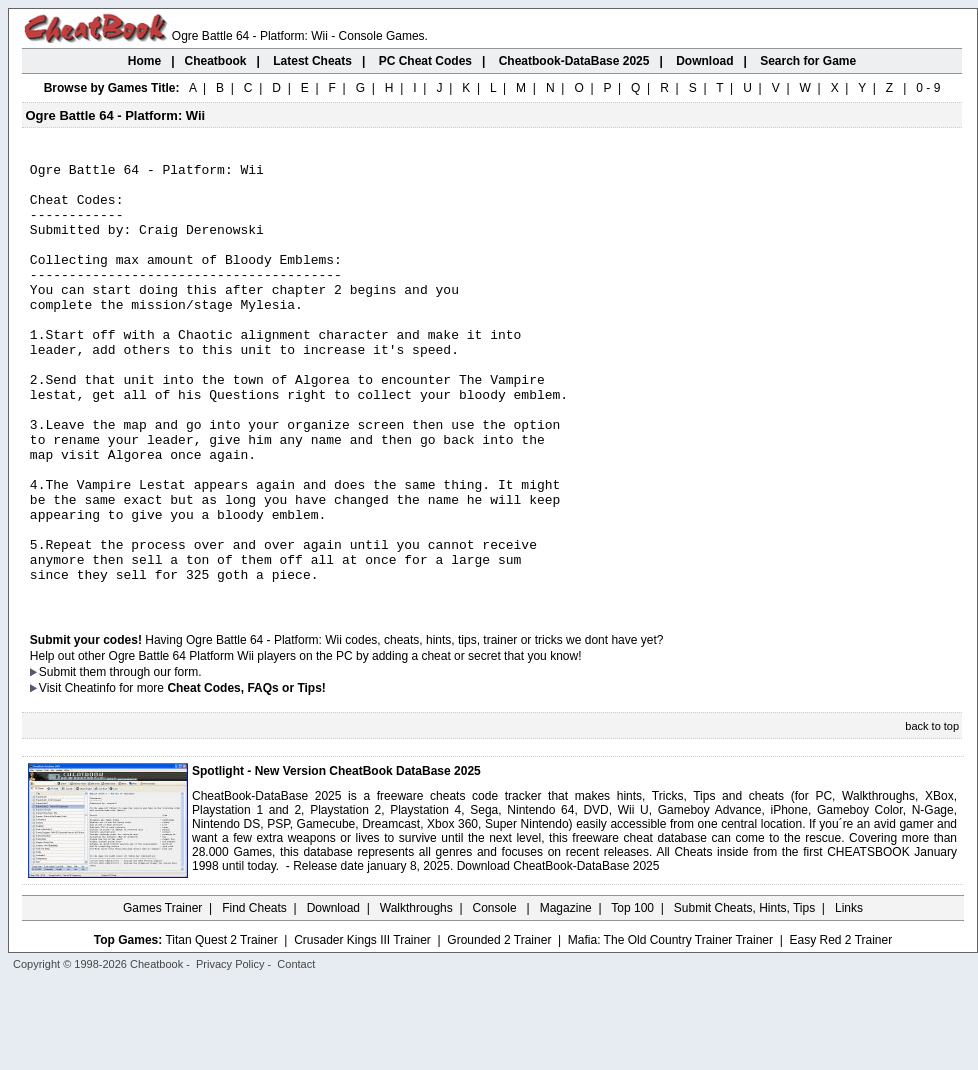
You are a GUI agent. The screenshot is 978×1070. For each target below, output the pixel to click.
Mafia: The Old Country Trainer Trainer (670, 1027)
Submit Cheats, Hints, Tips (744, 995)
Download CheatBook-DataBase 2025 (558, 953)
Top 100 (632, 995)
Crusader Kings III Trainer (362, 1027)
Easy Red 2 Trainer (840, 1027)
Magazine (566, 995)
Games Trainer (162, 995)
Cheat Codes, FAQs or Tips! (246, 775)
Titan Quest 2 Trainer (221, 1027)
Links (849, 995)
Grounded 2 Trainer (499, 1027)
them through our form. (141, 759)
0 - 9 (928, 88)
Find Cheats (254, 995)
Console (496, 995)
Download (333, 995)
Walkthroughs (416, 995)
